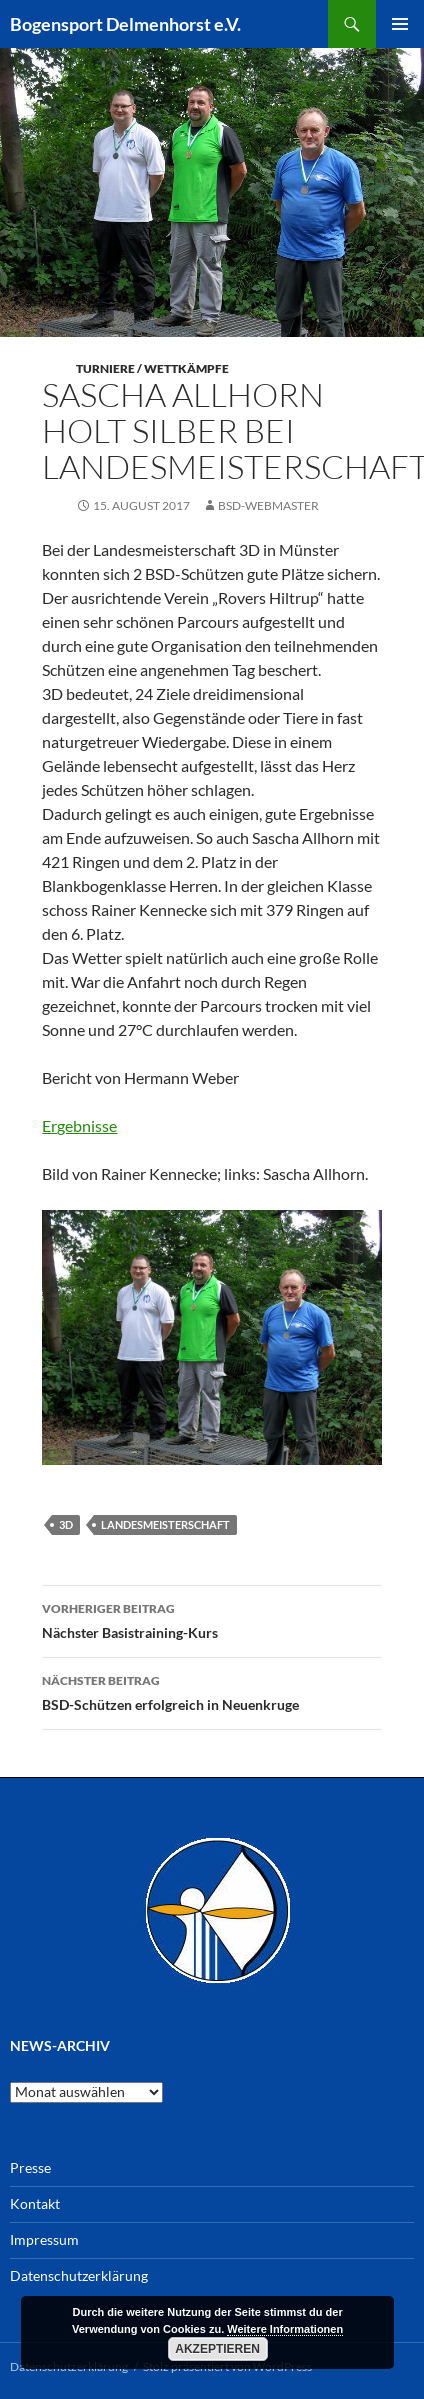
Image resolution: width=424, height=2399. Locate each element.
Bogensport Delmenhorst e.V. (125, 24)
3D (66, 1524)
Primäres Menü (400, 24)
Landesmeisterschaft (165, 1524)
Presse (30, 2167)
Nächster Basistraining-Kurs (211, 1619)
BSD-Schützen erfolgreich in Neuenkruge (211, 1691)
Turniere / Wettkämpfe (152, 368)
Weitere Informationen (285, 2329)
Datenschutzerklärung (79, 2275)
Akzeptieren (217, 2349)
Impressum (44, 2239)
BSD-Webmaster (268, 505)
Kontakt (35, 2203)
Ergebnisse (79, 1125)
